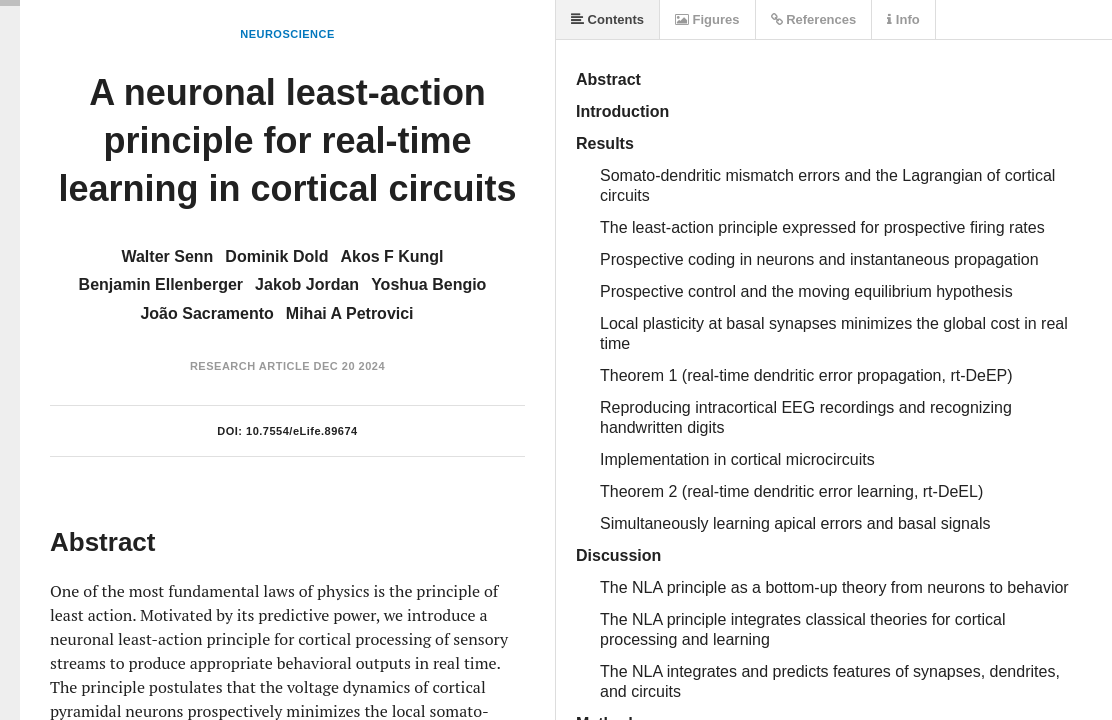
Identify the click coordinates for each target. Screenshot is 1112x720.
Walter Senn (167, 256)
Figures (707, 19)
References (814, 19)
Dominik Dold (276, 256)
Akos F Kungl (391, 256)
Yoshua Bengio (428, 284)
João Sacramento (206, 313)
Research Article (250, 366)
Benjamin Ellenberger (161, 284)
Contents (607, 19)
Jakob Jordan (307, 284)
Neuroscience (287, 34)
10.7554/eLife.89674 (302, 431)
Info (903, 19)
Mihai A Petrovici (350, 313)
